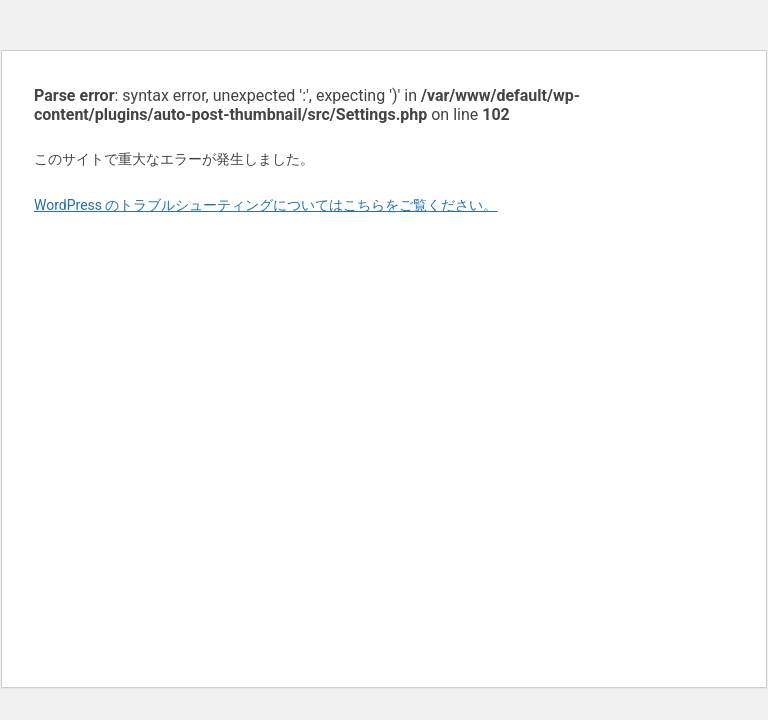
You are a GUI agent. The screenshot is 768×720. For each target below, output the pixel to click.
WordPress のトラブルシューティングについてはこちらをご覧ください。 (266, 205)
